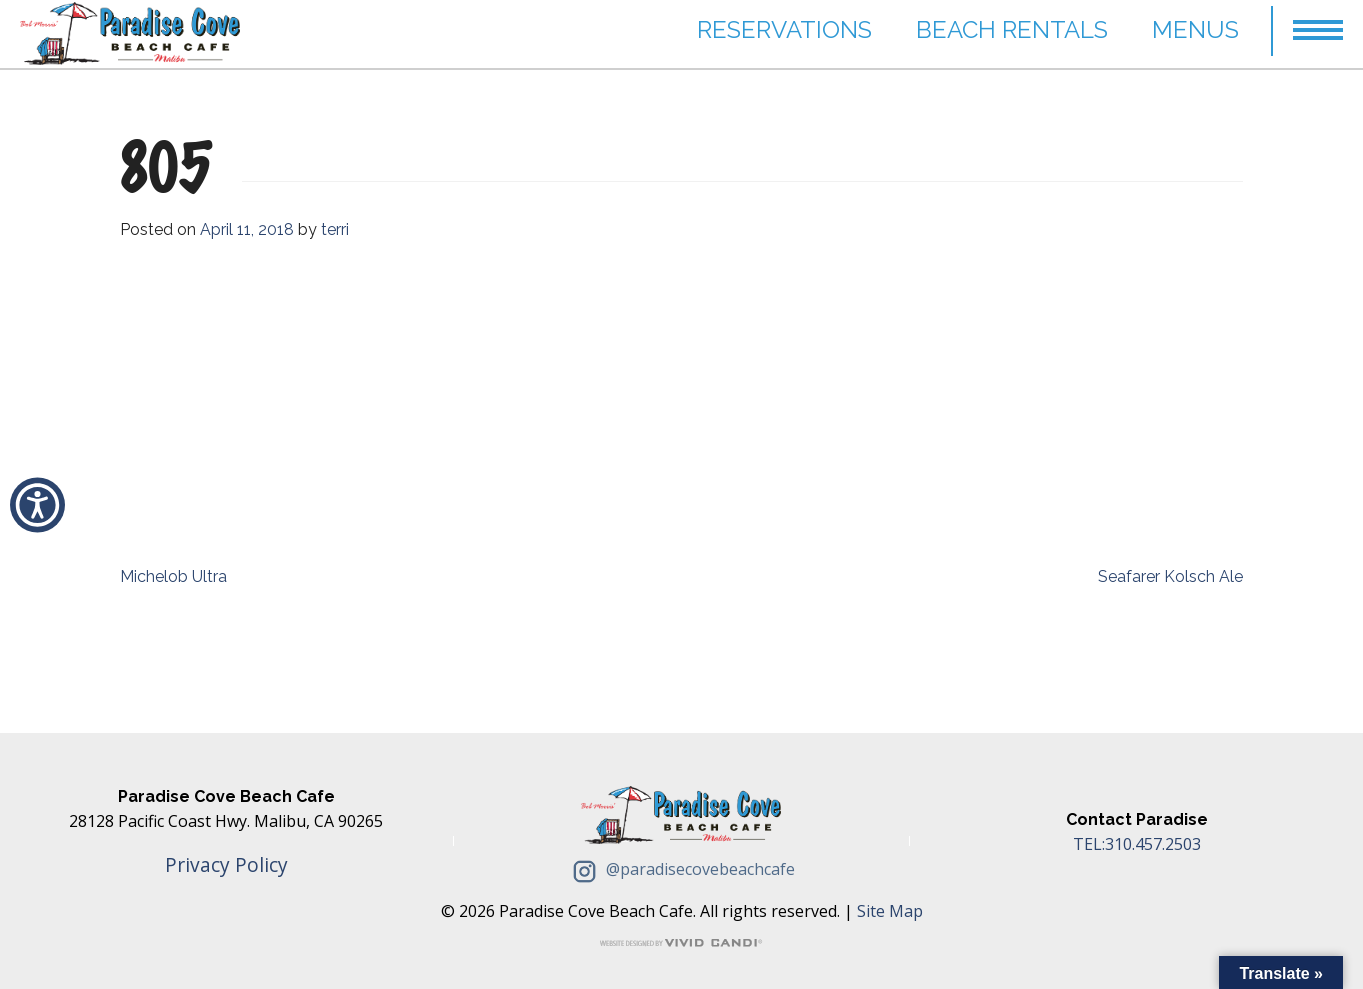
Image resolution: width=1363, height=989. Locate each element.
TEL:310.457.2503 (1137, 844)
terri (335, 229)
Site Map (890, 911)
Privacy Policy (226, 864)
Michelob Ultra (173, 576)
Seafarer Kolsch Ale (1170, 576)
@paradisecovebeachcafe (681, 869)
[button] (37, 504)
